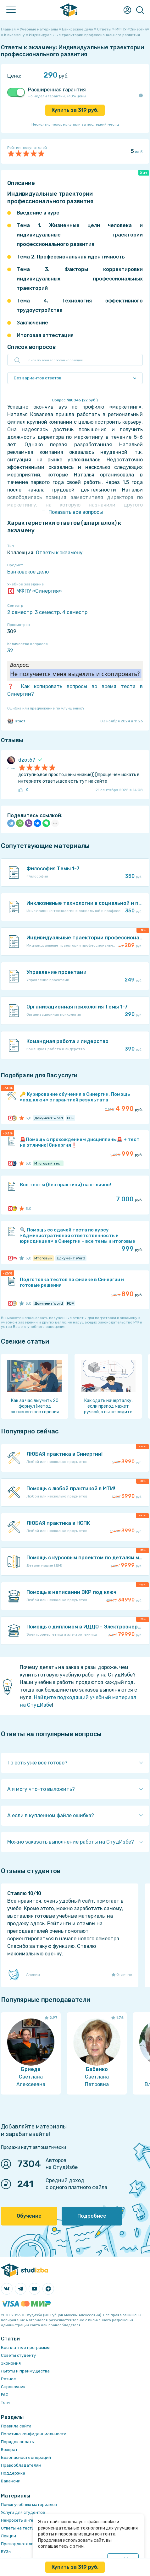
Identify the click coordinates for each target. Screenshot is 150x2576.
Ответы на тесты (18, 2528)
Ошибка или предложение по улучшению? (45, 708)
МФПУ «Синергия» (34, 591)
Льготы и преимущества (25, 2371)
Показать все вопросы (75, 512)
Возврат (9, 2449)
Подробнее (91, 2216)
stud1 (16, 721)
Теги (5, 2402)
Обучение (29, 2216)
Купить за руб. (75, 110)
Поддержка (13, 2473)
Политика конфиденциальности (33, 2434)
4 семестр (74, 612)
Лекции (8, 2536)
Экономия (11, 2363)
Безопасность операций (26, 2457)
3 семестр (47, 612)
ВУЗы (6, 2551)
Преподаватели (17, 2543)
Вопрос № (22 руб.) (75, 400)
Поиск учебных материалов (29, 2504)
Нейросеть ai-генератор (26, 2520)
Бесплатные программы (25, 2347)
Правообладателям (21, 2465)
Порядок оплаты (18, 2441)
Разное (8, 2379)
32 (10, 651)
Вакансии (10, 2481)
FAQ (4, 2394)
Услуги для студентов (23, 2512)
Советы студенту (18, 2355)
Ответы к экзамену (59, 553)
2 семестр (19, 612)
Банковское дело (28, 572)
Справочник (13, 2386)
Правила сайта (16, 2426)
